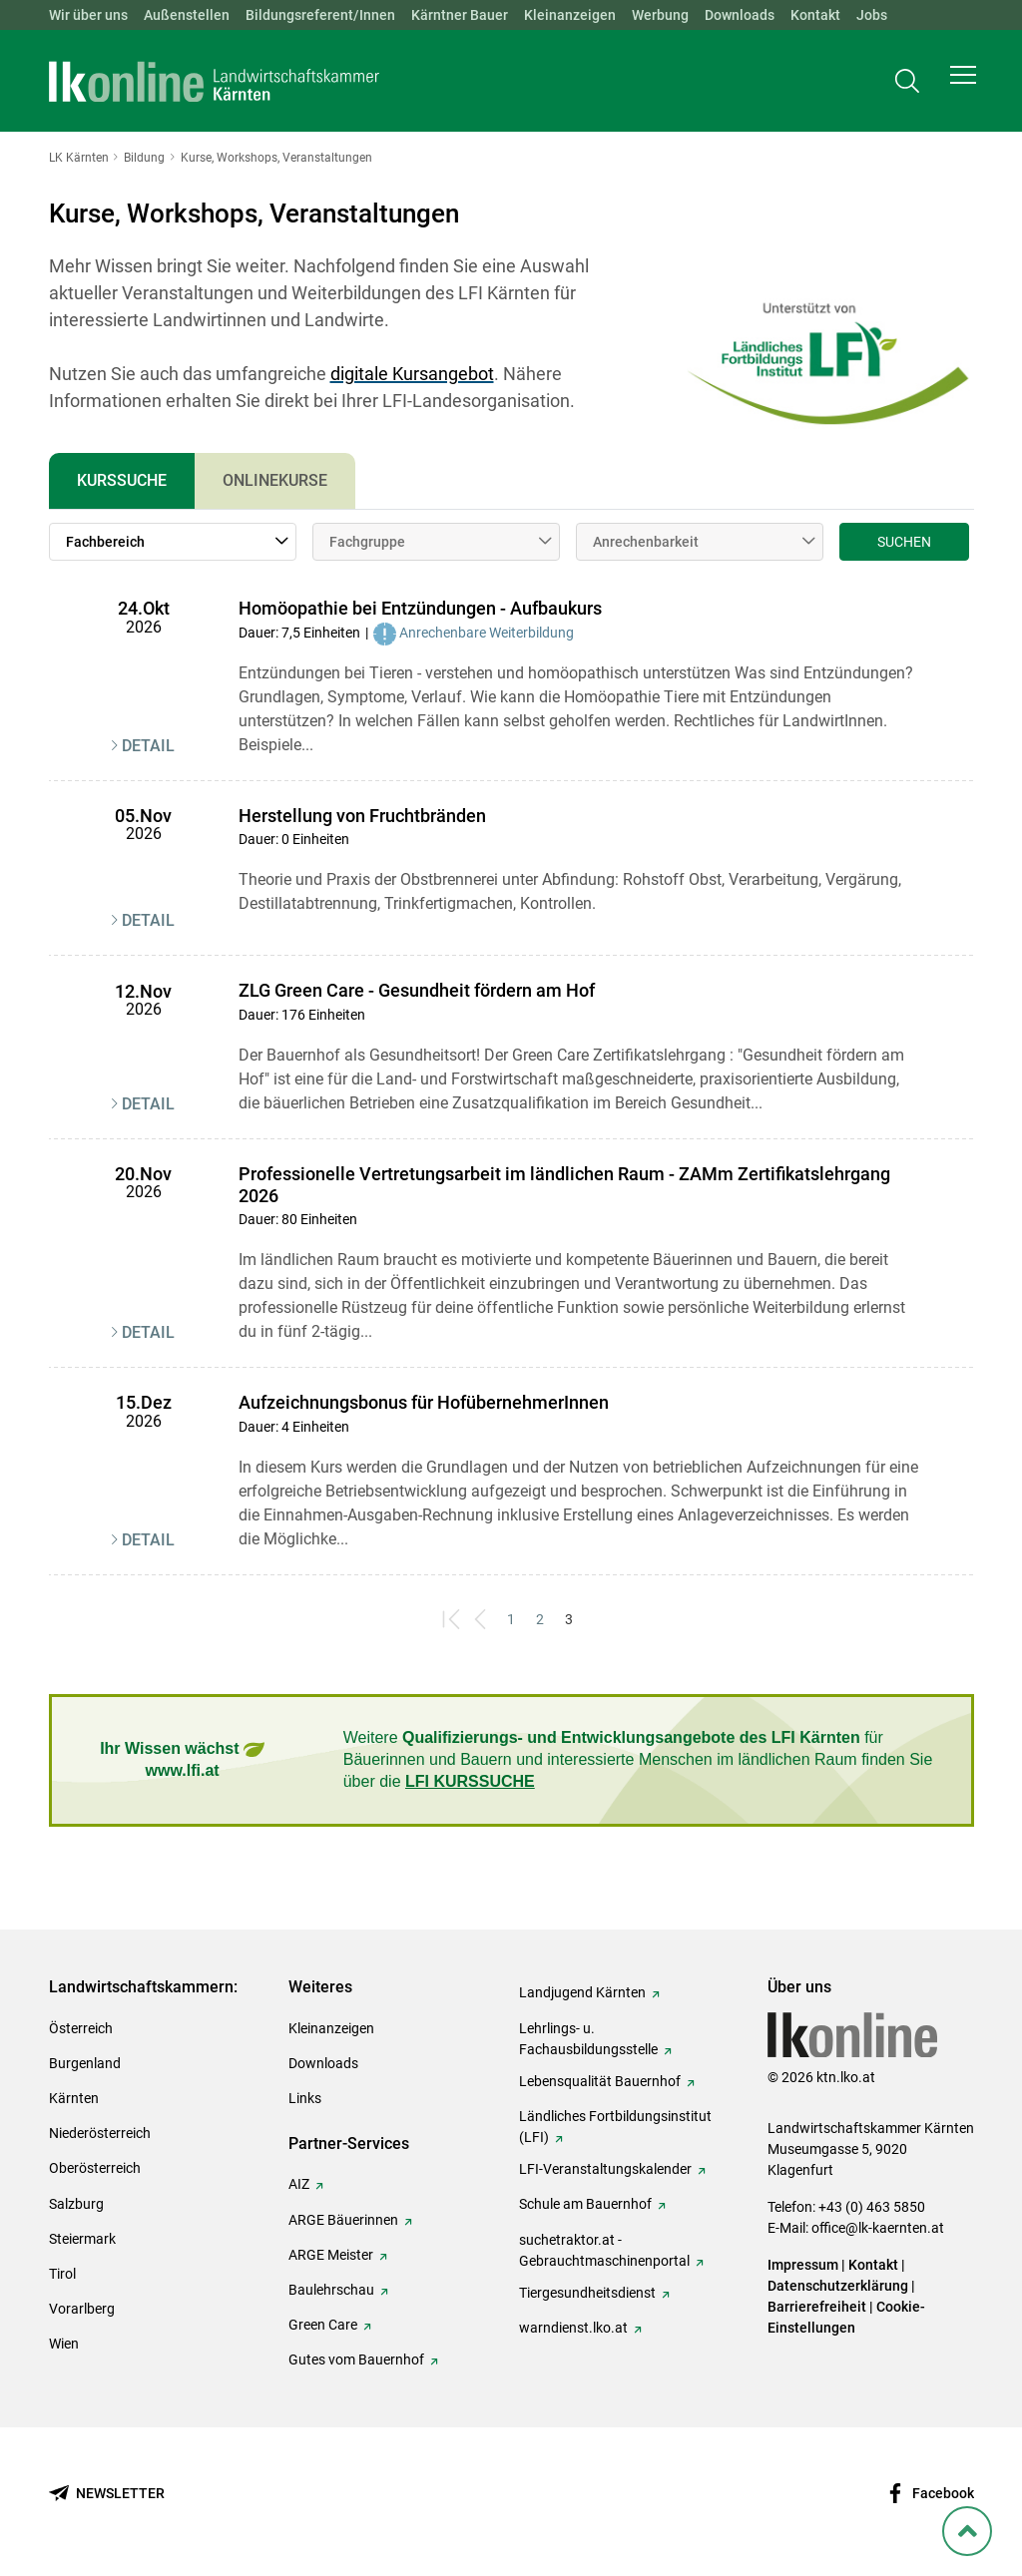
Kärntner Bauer (459, 15)
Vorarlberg (82, 2309)
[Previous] (482, 1619)
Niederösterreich (100, 2133)
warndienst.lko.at (573, 2328)
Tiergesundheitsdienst (587, 2293)
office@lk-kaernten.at (877, 2228)
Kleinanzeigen (570, 15)
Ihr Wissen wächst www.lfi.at (182, 1759)
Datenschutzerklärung (837, 2286)
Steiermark (82, 2239)
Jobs (871, 15)
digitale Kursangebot (412, 373)
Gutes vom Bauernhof (356, 2359)
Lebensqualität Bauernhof (600, 2081)
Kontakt (815, 15)
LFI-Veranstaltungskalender (605, 2169)
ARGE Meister (330, 2255)
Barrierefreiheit (816, 2307)
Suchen (904, 542)
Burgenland (85, 2063)
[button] (963, 86)
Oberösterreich (95, 2168)
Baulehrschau (331, 2290)
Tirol (62, 2274)
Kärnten (74, 2098)
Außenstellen (187, 15)
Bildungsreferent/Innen (320, 15)
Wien (64, 2344)
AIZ (298, 2184)
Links (304, 2098)
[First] (453, 1619)
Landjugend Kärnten (582, 1992)
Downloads (739, 15)
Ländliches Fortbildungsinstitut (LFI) (615, 2126)
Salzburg (76, 2204)
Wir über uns (88, 15)
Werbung (660, 15)
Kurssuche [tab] (122, 480)
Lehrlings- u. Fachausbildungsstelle (588, 2038)
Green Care (322, 2325)
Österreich (81, 2028)
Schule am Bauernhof (585, 2204)
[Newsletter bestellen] (107, 2493)
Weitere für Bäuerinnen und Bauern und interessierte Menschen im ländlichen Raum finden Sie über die (638, 1760)
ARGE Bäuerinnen (343, 2220)
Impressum (802, 2265)
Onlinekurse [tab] (275, 480)
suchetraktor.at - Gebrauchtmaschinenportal (604, 2250)
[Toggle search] (907, 86)
